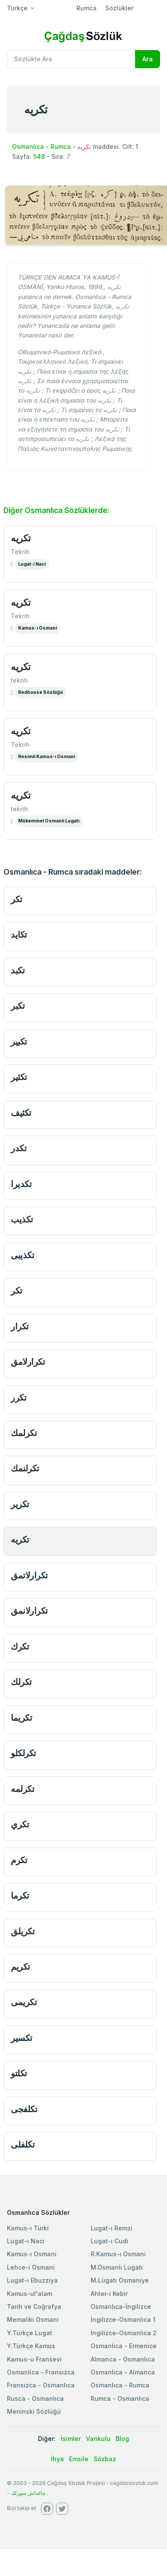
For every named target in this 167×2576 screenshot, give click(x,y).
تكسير (21, 2037)
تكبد (18, 970)
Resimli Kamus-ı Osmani (46, 756)
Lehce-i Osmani (31, 2267)
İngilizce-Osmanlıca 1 (123, 2319)
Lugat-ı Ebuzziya (32, 2280)
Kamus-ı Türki (28, 2228)
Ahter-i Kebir (109, 2293)
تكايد (19, 934)
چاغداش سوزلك (28, 2493)
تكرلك (21, 1681)
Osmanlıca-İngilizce (121, 2306)
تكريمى (24, 2002)
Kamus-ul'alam (29, 2293)
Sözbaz (105, 2459)
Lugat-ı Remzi (111, 2228)
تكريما (21, 1717)
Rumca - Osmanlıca (120, 2398)
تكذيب (22, 1219)
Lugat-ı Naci (25, 2241)
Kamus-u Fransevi (34, 2359)
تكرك (20, 1646)
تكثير (19, 1076)
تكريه (21, 538)
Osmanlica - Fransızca (41, 2372)
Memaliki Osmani (33, 2319)
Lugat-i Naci (32, 564)
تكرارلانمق (29, 1610)
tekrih (19, 680)
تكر (16, 899)
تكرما (20, 1895)
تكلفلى (23, 2144)
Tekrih (20, 551)
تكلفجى (24, 2109)
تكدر (18, 1148)
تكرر (18, 1397)
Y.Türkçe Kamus (31, 2345)
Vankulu (98, 2438)
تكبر (18, 1005)
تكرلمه (22, 1788)
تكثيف (21, 1112)
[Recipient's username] (71, 59)
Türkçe (17, 8)
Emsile (78, 2459)
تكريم (20, 1966)
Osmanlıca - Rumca (41, 146)
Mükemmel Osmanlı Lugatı (48, 821)
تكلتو (19, 2073)
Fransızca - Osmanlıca (41, 2385)
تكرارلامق (28, 1361)
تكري (20, 1824)
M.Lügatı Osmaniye (120, 2280)
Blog (122, 2438)
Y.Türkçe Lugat (29, 2333)
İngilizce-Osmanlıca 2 (124, 2333)
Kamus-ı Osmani (37, 628)
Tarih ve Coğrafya (34, 2306)
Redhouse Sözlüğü (40, 692)
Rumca (86, 8)
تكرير (20, 1504)
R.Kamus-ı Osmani (118, 2254)
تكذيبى (22, 1255)
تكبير (19, 1041)
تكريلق (23, 1931)
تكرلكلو (23, 1753)
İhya (57, 2459)
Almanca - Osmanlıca (123, 2359)
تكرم (19, 1860)
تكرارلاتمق (29, 1575)
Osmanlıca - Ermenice (124, 2345)
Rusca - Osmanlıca (35, 2398)
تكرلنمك (25, 1468)
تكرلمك (24, 1432)
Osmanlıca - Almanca (123, 2372)
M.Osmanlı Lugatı (117, 2267)
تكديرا (21, 1183)
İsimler (71, 2438)
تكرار (20, 1326)
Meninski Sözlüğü (34, 2411)
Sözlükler (119, 8)
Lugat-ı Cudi (109, 2241)
